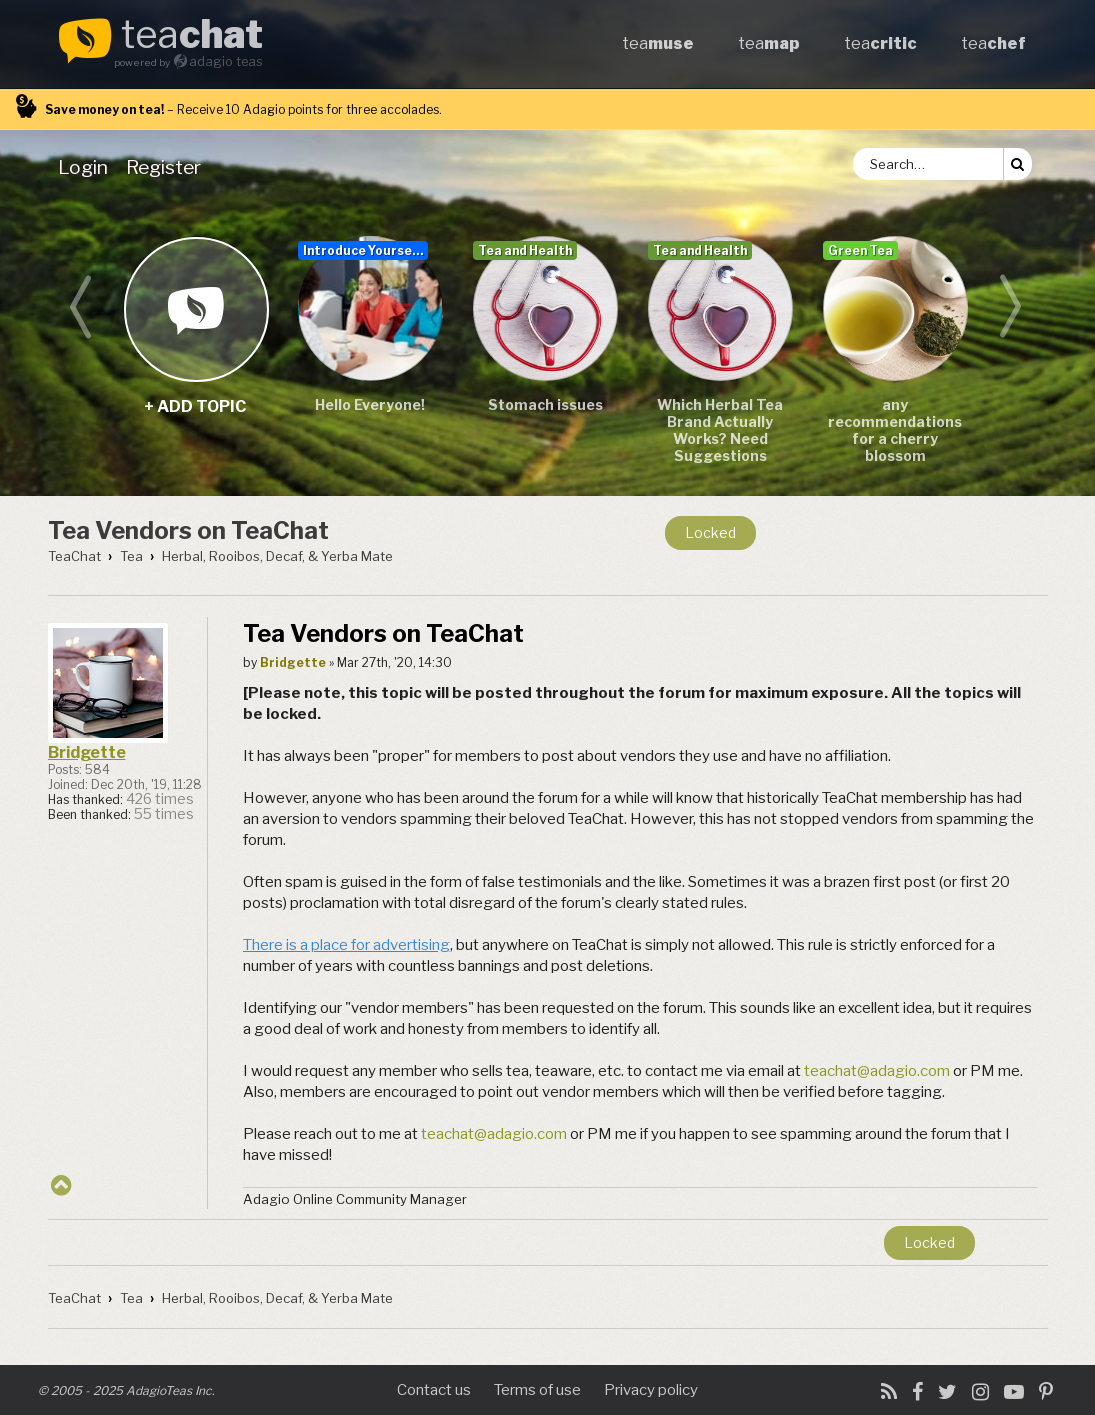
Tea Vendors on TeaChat (188, 530)
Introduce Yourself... (365, 250)
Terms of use (537, 1390)
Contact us (434, 1390)
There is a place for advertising (346, 945)
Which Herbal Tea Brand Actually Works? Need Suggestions (720, 430)
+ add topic (195, 308)
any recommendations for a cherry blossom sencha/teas (895, 431)
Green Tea (860, 250)
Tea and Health (525, 250)
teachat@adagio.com (877, 1071)
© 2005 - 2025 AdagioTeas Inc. (126, 1390)
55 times (164, 814)
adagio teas (226, 61)
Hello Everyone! (370, 404)
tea (192, 36)
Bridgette (87, 752)
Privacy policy (651, 1390)
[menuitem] (87, 167)
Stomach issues (545, 404)
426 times (160, 799)
